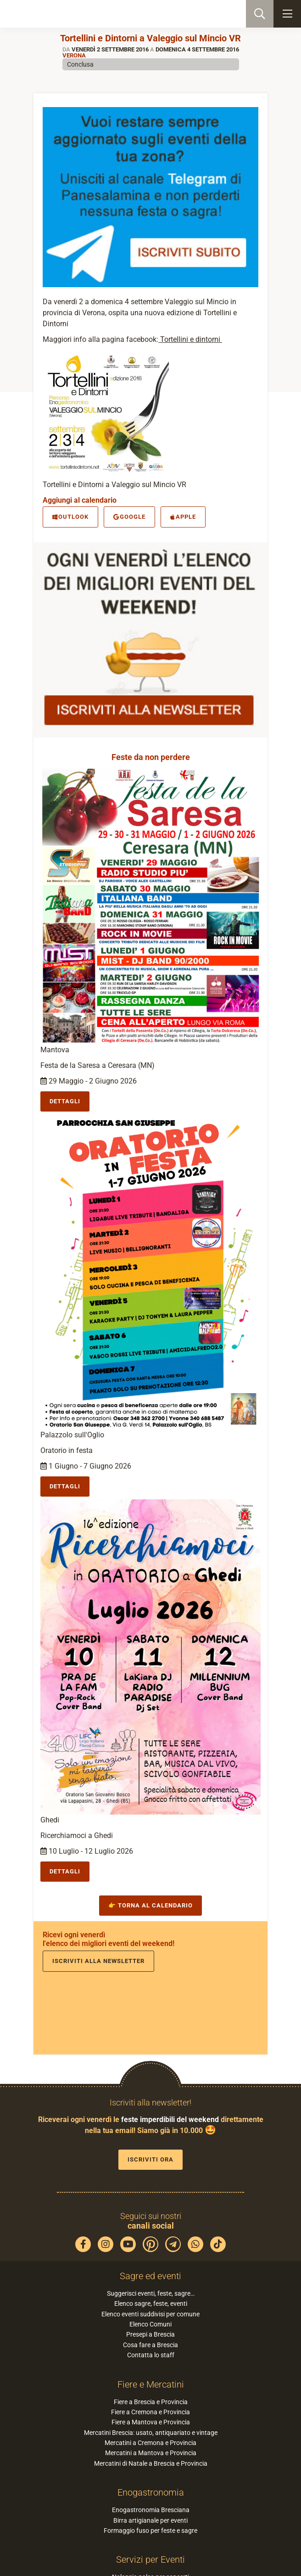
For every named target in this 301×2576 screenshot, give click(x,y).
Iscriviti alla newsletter (98, 1961)
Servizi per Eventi (150, 2559)
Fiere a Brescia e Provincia (151, 2402)
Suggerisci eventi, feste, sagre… (151, 2293)
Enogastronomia (150, 2492)
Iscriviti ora (150, 2159)
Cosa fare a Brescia (150, 2345)
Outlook (70, 516)
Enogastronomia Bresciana (151, 2510)
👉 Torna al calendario (150, 1905)
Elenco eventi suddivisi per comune (150, 2314)
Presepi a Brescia (150, 2334)
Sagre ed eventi (150, 2275)
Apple (183, 516)
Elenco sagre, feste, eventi (150, 2303)
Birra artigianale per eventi (150, 2520)
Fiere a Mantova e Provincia (150, 2422)
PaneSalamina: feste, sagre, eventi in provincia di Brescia (53, 14)
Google (129, 516)
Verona (74, 55)
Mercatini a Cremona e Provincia (150, 2442)
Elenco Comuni (150, 2324)
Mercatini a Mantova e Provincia (150, 2453)
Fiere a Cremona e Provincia (150, 2412)
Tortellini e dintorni (190, 339)
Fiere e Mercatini (150, 2384)
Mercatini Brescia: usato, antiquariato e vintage (150, 2432)
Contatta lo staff (150, 2355)
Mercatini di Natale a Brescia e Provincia (150, 2463)
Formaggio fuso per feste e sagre (150, 2530)
